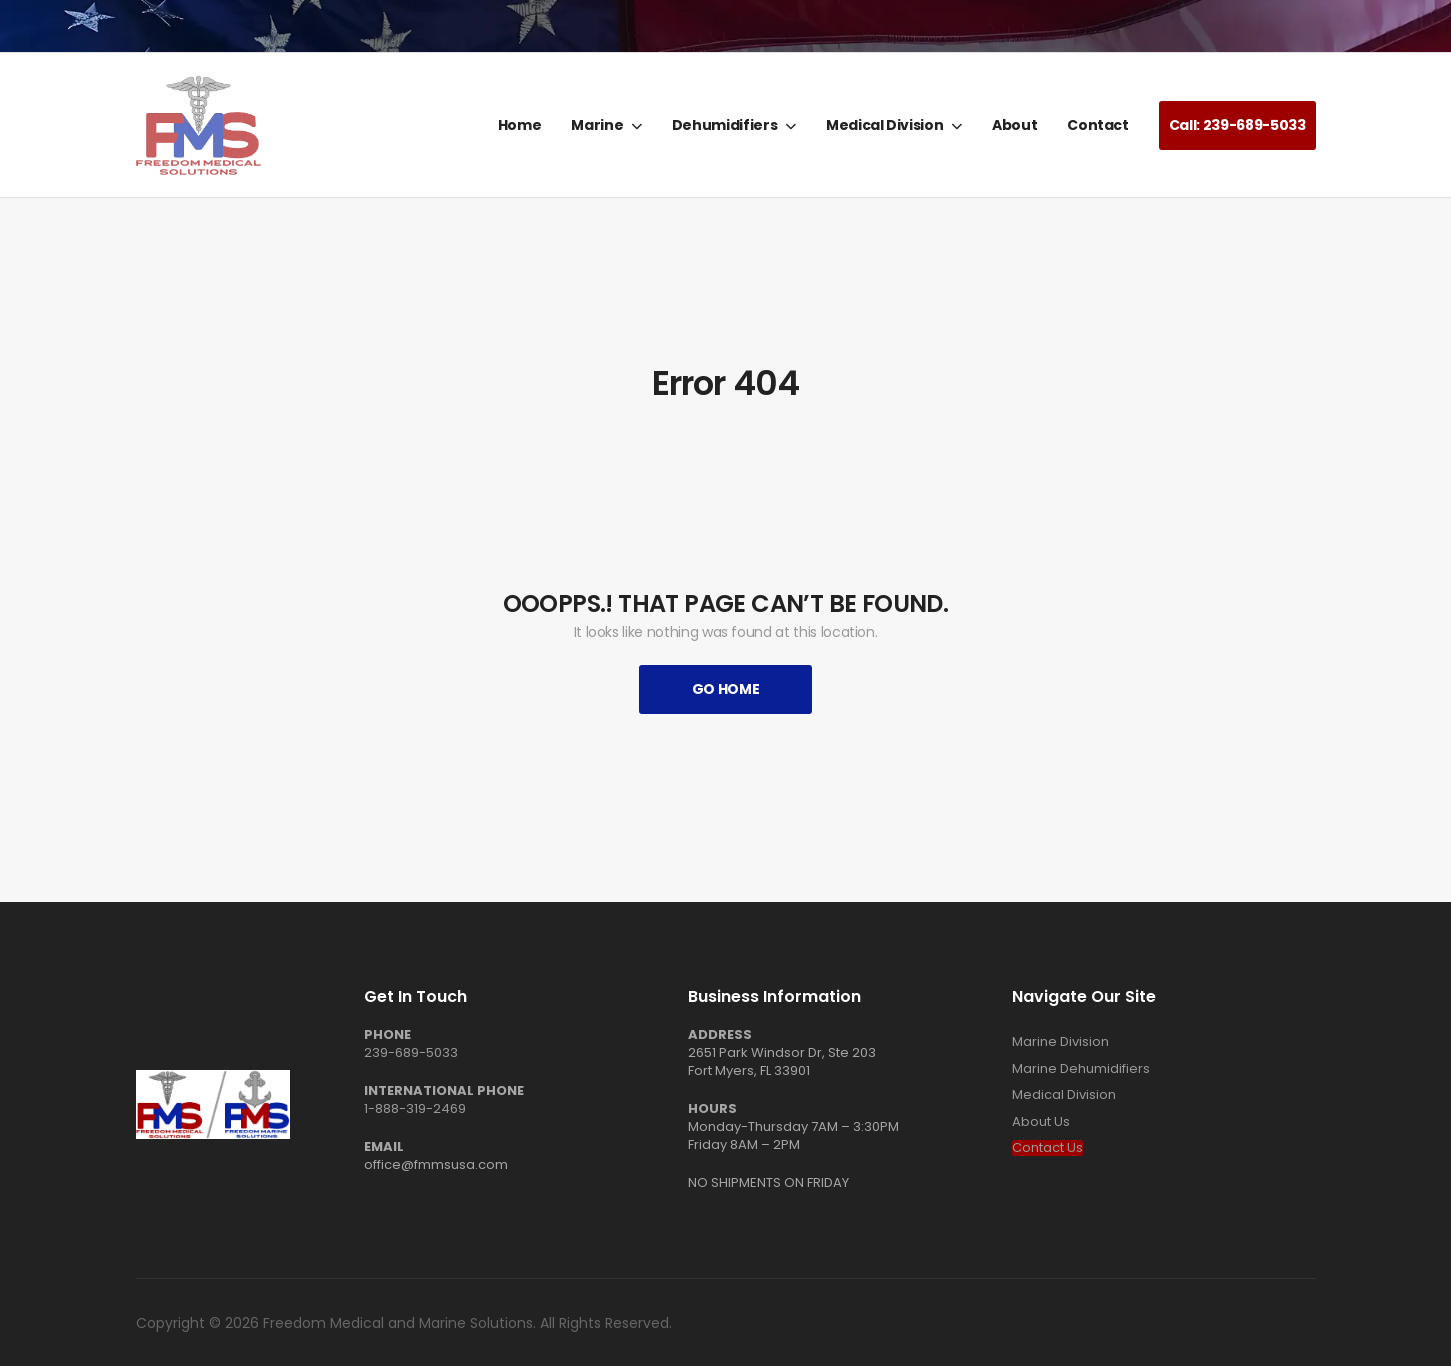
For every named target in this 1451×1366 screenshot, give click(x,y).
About (1014, 125)
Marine (597, 125)
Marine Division (1060, 1042)
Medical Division (884, 125)
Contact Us (1047, 1148)
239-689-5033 (411, 1052)
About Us (1041, 1122)
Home (520, 125)
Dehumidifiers (724, 125)
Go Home (726, 689)
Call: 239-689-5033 (1237, 125)
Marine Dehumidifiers (1081, 1069)
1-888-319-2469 (415, 1108)
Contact (1098, 125)
